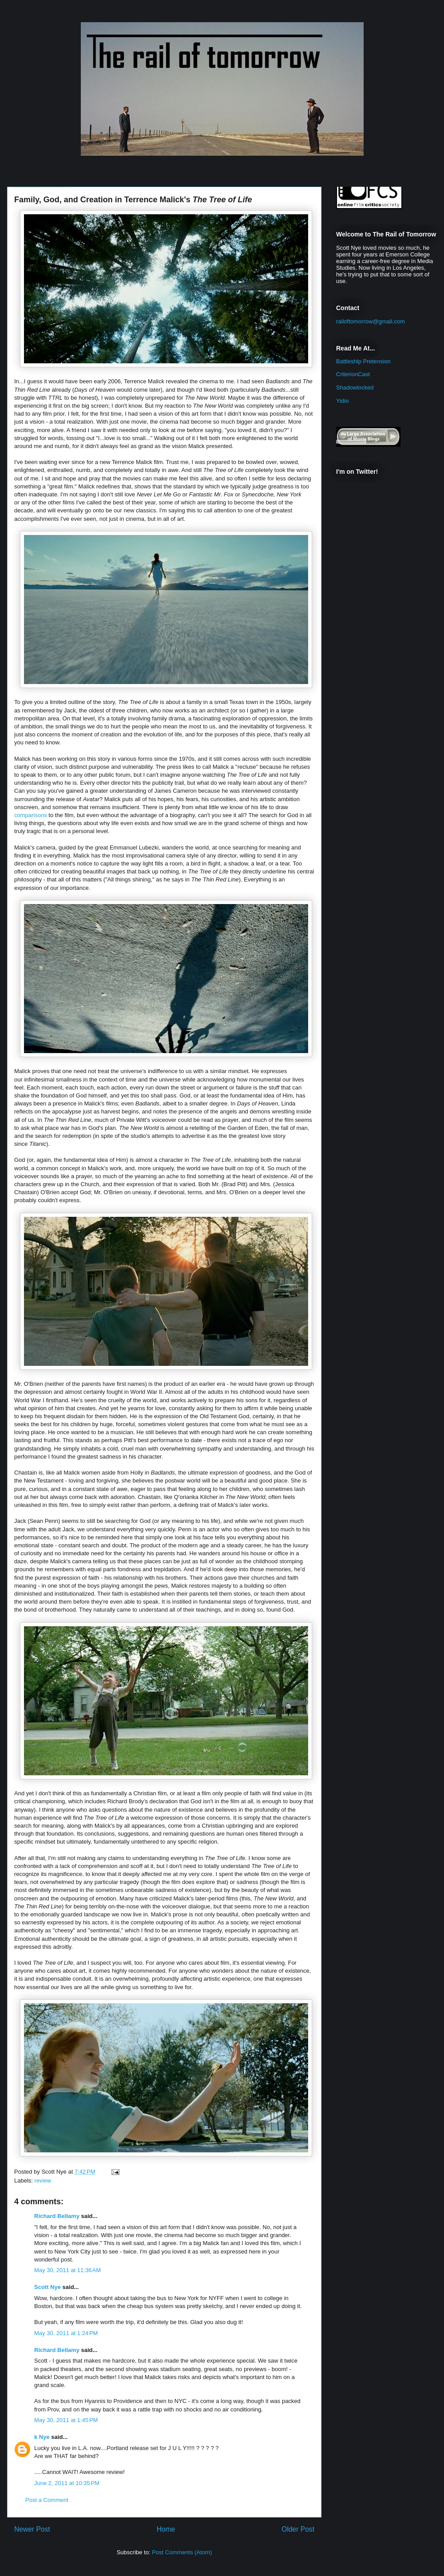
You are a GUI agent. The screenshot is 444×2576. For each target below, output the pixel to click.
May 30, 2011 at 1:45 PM (66, 2420)
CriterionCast (353, 374)
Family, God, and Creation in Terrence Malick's (133, 199)
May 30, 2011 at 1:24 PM (66, 2333)
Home (166, 2529)
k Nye (42, 2437)
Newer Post (32, 2529)
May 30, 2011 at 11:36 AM (67, 2270)
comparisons (30, 815)
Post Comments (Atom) (182, 2552)
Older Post (297, 2529)
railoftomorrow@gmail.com (370, 321)
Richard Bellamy (56, 2216)
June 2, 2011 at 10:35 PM (66, 2483)
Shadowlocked (355, 387)
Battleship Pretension (363, 361)
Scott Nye (47, 2287)
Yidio (342, 400)
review (43, 2180)
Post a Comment (46, 2500)
